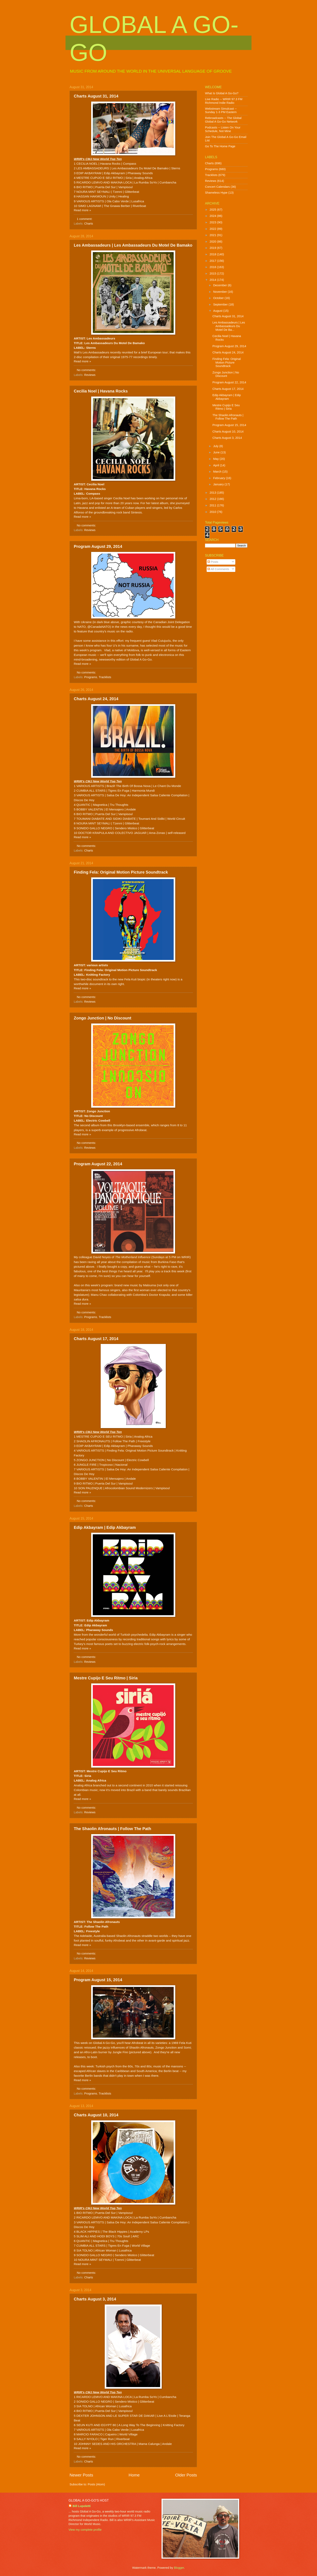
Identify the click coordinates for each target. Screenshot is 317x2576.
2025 (213, 209)
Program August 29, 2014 (98, 546)
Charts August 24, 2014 (96, 699)
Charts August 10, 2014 (96, 2115)
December (220, 285)
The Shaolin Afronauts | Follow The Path (112, 1828)
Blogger (179, 2567)
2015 (213, 273)
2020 (213, 241)
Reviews (90, 374)
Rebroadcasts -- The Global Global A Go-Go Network (223, 119)
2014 (213, 279)
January (218, 484)
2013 (213, 492)
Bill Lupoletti (82, 2506)
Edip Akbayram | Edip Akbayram (105, 1527)
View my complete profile (85, 2529)
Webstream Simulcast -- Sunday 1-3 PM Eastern (221, 110)
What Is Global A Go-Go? (221, 93)
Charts (88, 223)
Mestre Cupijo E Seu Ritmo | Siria (106, 1678)
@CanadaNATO (98, 626)
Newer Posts (81, 2475)
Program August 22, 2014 (98, 1164)
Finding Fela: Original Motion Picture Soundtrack (121, 872)
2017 (213, 260)
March (217, 471)
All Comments (218, 569)
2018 (213, 254)
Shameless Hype (216, 192)
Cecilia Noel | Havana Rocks (101, 391)
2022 (213, 228)
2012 (213, 499)
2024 (213, 215)
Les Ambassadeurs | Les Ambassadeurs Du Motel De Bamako (133, 245)
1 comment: (85, 219)
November (220, 291)
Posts (212, 561)
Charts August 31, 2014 (96, 96)
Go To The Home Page (220, 146)
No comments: (87, 370)
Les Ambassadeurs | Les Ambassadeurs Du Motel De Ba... (228, 326)
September (220, 304)
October (218, 298)
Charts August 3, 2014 (95, 2299)
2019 (213, 247)
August (218, 310)
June (216, 452)
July (216, 446)
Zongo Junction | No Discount (102, 1018)
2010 (213, 511)
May (216, 458)
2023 (213, 222)
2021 (213, 235)
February (219, 478)
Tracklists (105, 677)
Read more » (82, 210)
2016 (213, 267)
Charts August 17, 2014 (96, 1338)
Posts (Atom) (96, 2484)
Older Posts (186, 2475)
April (216, 465)
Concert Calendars (217, 186)
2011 (213, 505)
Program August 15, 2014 (98, 1980)
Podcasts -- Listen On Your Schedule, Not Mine (222, 129)
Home (134, 2475)
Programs (90, 677)
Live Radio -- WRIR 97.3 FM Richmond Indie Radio (223, 101)
